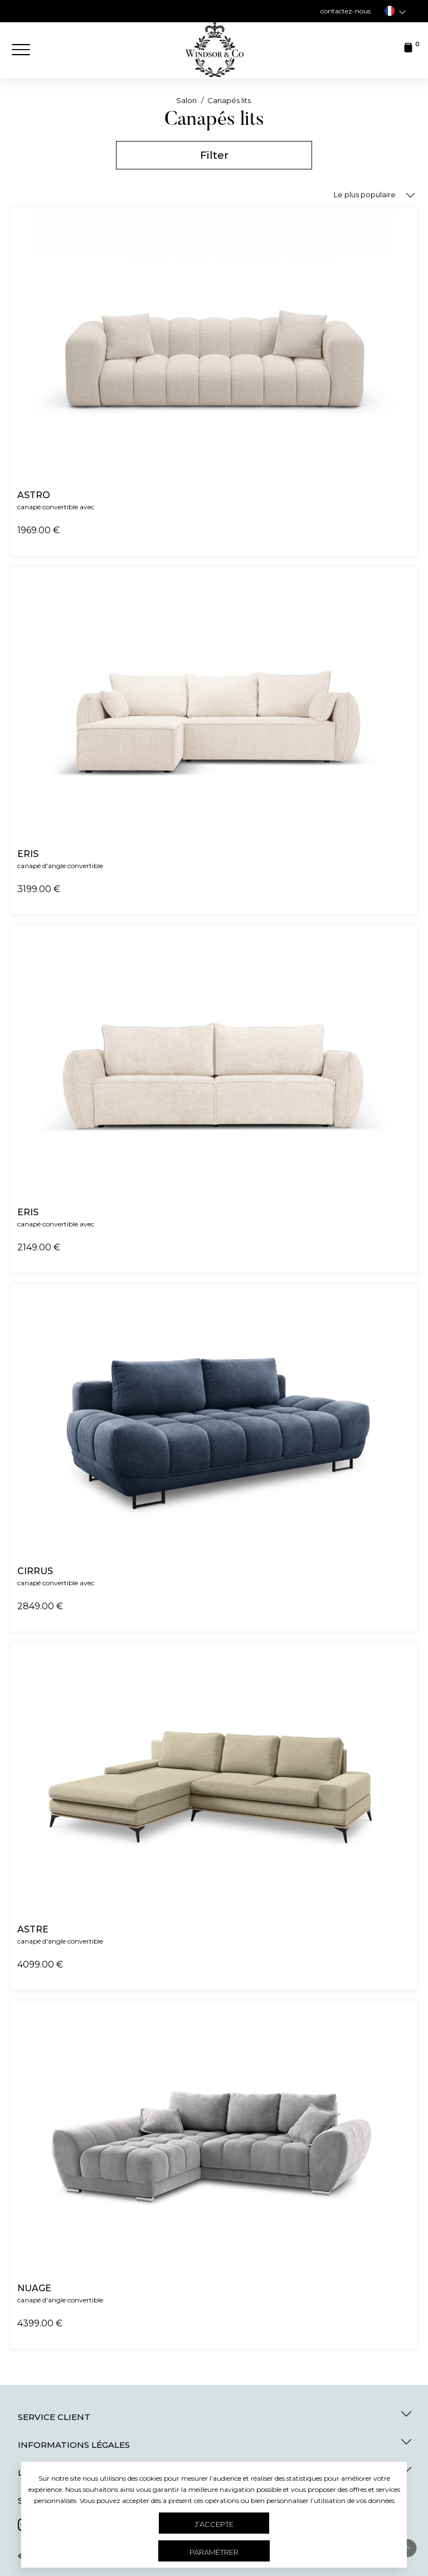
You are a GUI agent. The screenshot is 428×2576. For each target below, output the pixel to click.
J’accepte (214, 2524)
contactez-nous (345, 11)
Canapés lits (229, 100)
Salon (187, 100)
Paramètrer (214, 2552)
